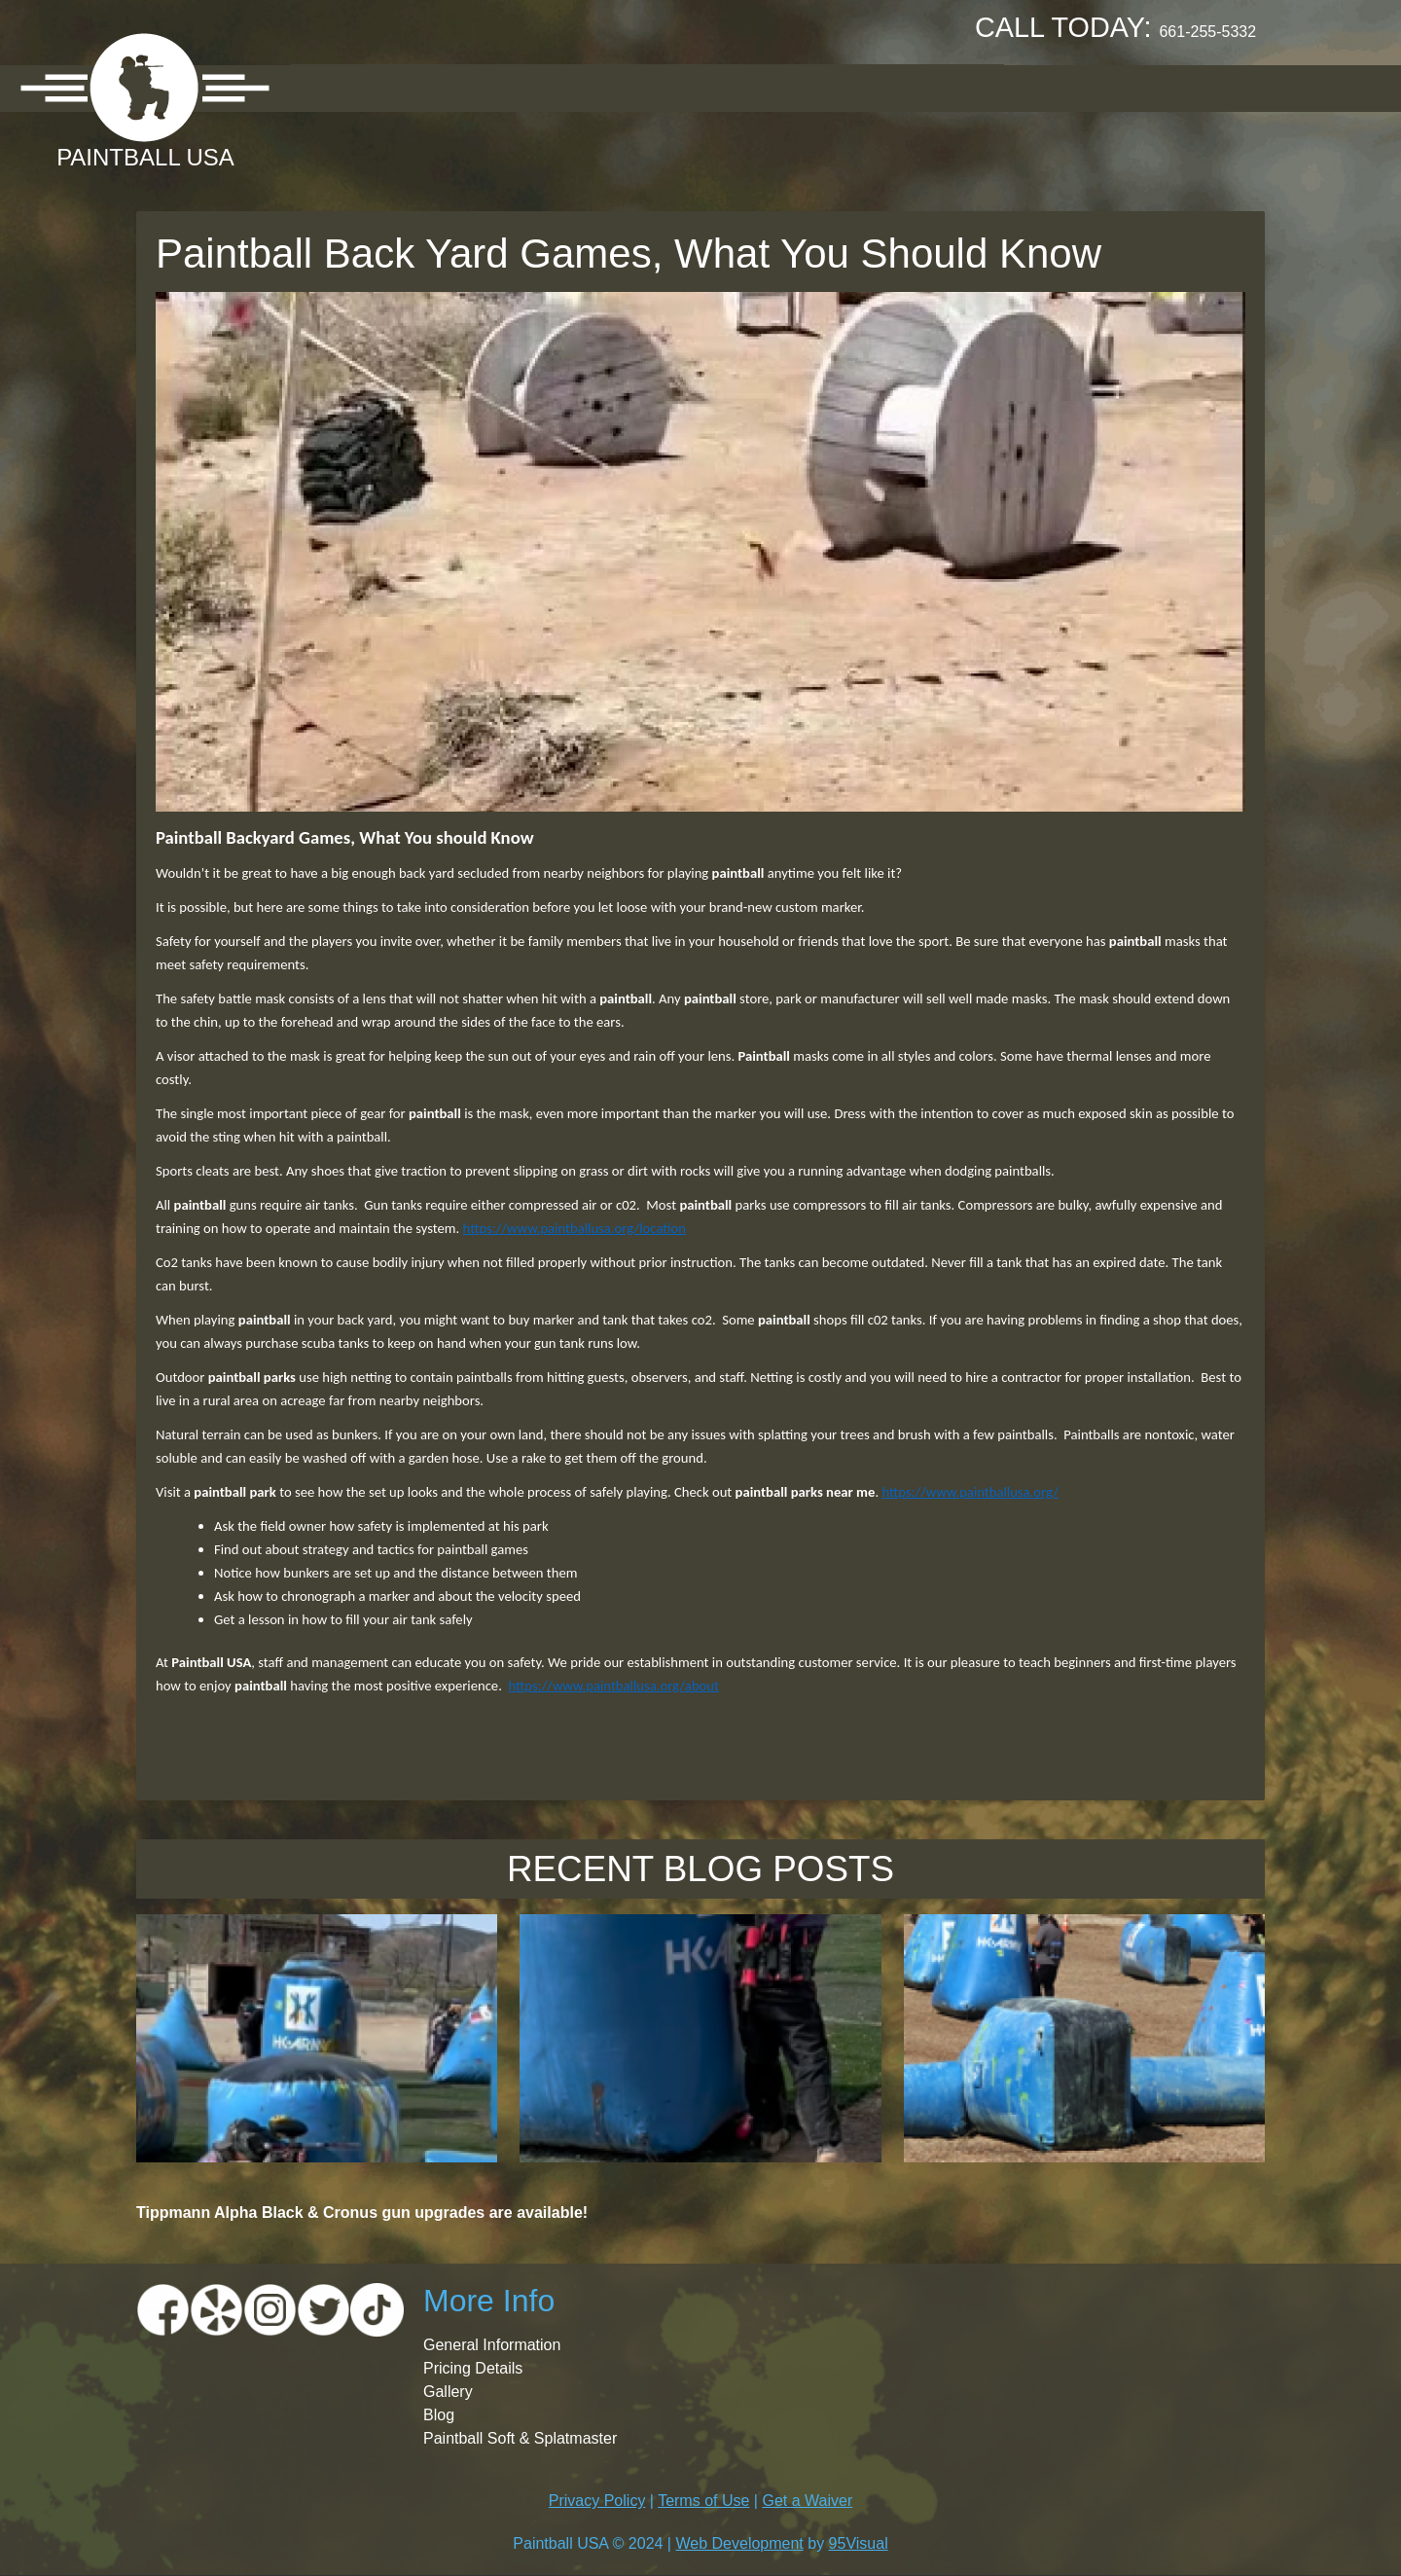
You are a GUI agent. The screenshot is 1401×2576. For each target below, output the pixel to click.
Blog (438, 2415)
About (336, 87)
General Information (491, 2345)
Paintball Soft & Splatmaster (520, 2438)
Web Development (739, 2543)
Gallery (651, 87)
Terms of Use (703, 2500)
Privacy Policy (597, 2500)
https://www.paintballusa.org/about (613, 1685)
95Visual (858, 2543)
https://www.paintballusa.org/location (574, 1228)
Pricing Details (472, 2368)
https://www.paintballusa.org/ (970, 1492)
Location (440, 87)
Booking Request (798, 87)
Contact (950, 87)
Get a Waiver (807, 2500)
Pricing (549, 87)
